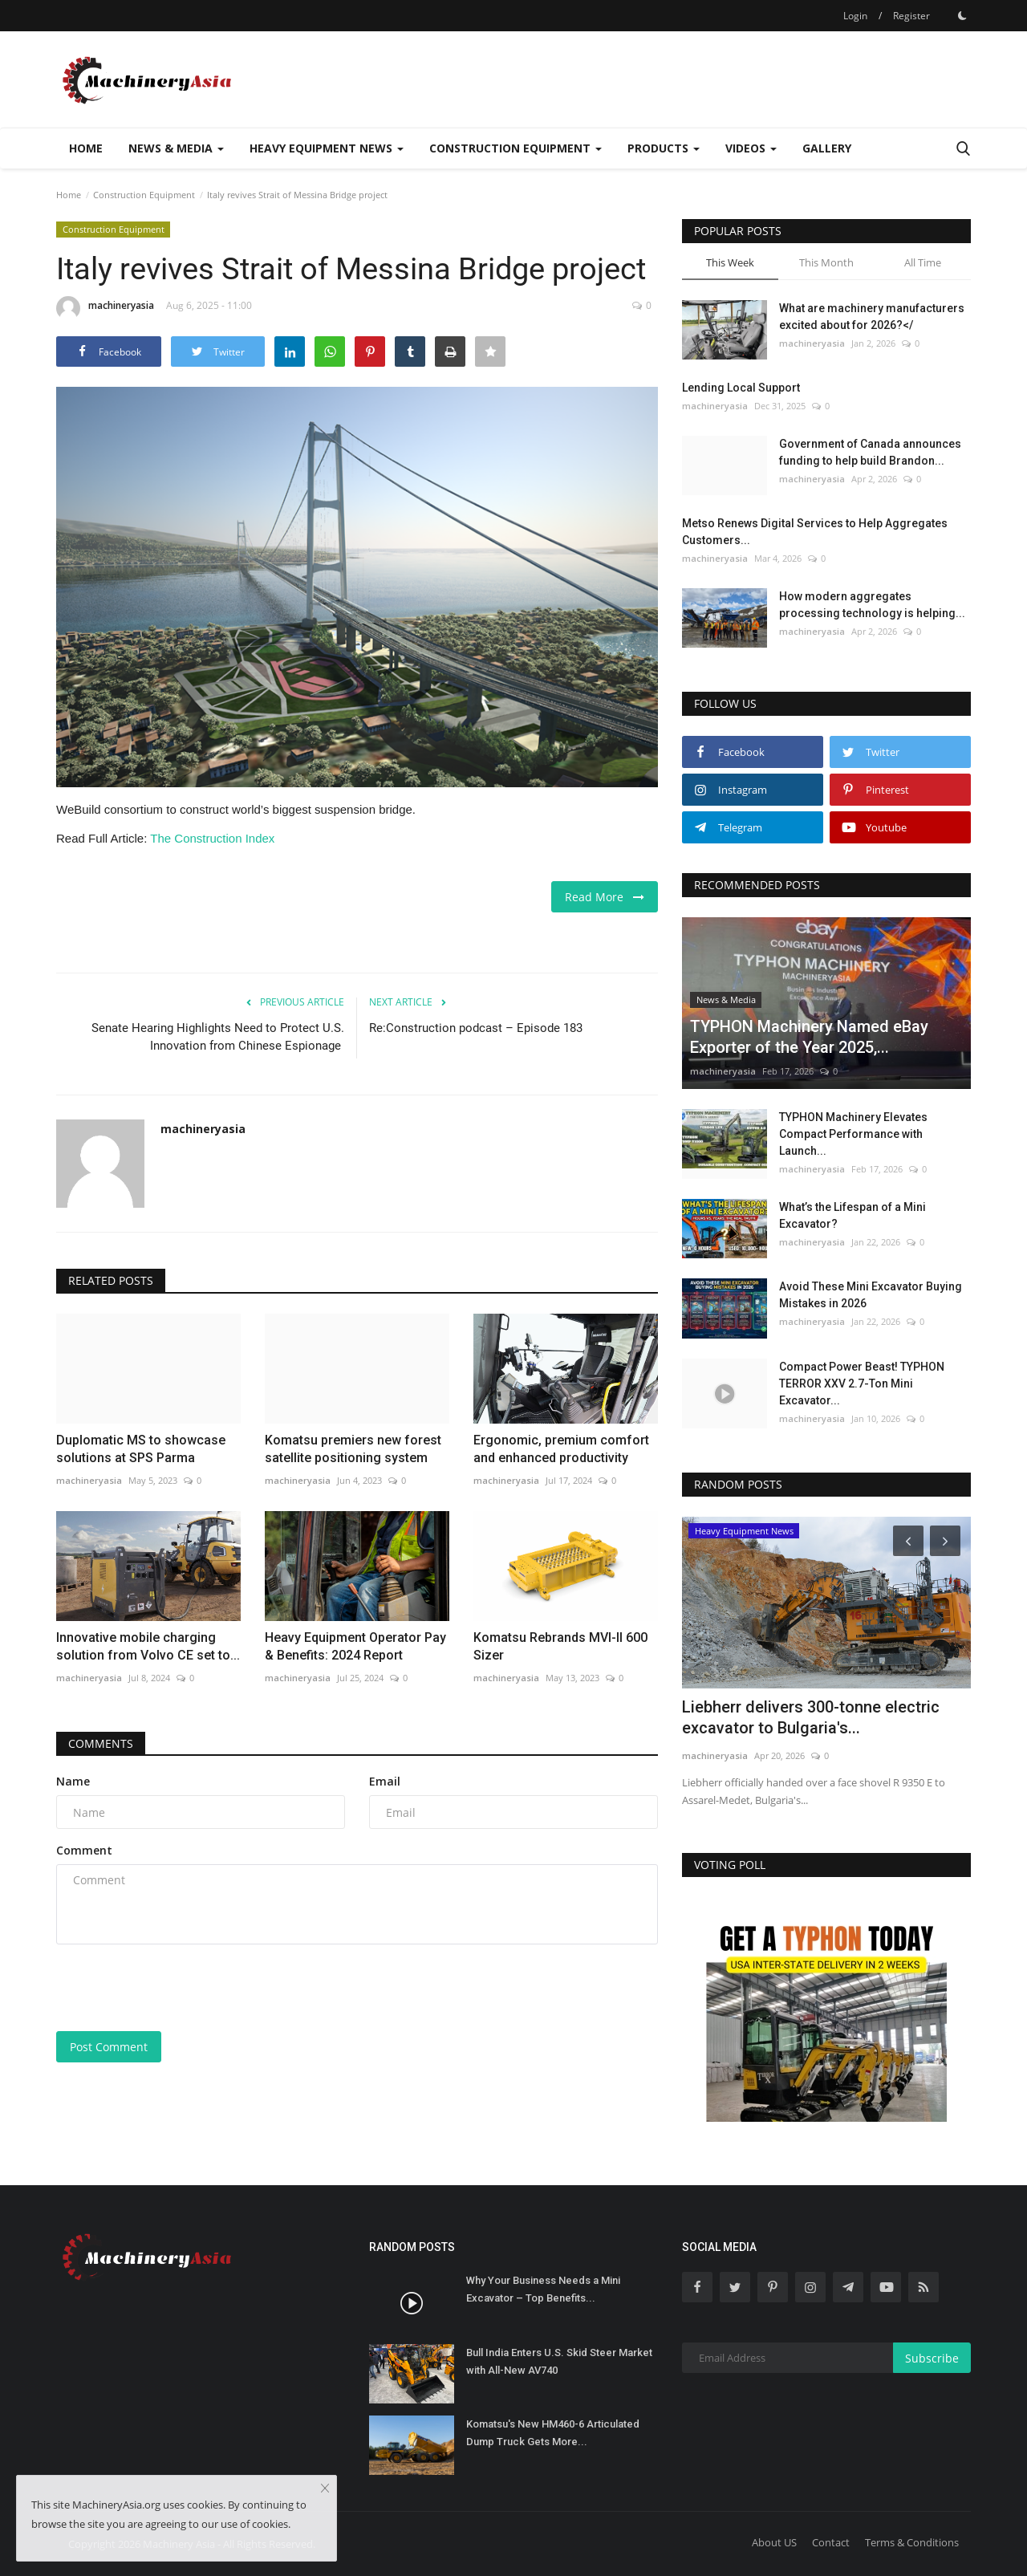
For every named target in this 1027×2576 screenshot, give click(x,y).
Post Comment (109, 2046)
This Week (730, 262)
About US (774, 2542)
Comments (100, 1743)
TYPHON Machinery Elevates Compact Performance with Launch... (853, 1134)
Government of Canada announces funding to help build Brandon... (870, 452)
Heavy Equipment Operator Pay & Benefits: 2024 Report (355, 1646)
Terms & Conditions (912, 2542)
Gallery (826, 148)
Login (855, 15)
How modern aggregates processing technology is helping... (872, 605)
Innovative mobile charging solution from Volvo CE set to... (148, 1646)
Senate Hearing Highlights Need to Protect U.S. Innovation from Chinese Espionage (217, 1037)
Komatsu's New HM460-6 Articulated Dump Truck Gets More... (552, 2433)
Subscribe (932, 2358)
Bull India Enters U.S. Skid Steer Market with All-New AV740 (559, 2361)
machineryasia (105, 308)
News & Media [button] (176, 148)
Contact (831, 2542)
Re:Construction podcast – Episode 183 (476, 1028)
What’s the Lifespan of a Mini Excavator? (852, 1215)
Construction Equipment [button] (515, 148)
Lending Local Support (741, 387)
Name (73, 1781)
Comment (84, 1850)
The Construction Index (212, 838)
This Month (826, 262)
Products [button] (663, 148)
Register (911, 15)
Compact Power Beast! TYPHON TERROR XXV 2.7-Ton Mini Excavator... (861, 1383)
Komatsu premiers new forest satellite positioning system (353, 1448)
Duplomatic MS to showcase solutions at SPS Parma (140, 1448)
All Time (922, 262)
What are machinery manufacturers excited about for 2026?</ (871, 316)
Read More (604, 896)
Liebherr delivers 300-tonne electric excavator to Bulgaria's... (811, 1717)
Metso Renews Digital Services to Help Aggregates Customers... (815, 531)
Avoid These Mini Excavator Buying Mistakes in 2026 (870, 1295)
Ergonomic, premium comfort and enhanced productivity (561, 1448)
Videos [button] (751, 148)
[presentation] (178, 1987)
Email (384, 1781)
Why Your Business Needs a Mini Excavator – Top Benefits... (543, 2289)
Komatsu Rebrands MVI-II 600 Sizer (560, 1646)
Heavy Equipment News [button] (327, 148)
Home (86, 148)
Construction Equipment (144, 195)
